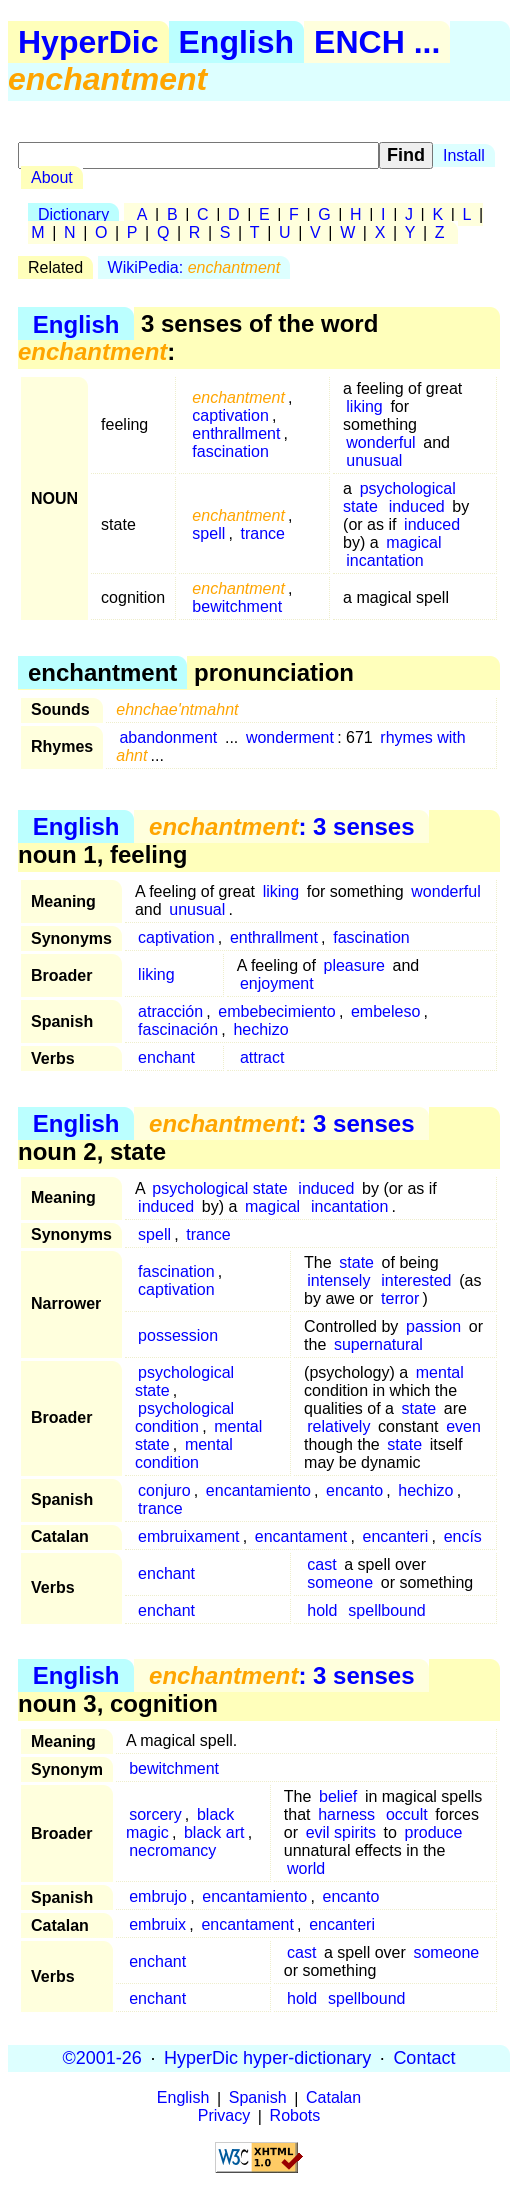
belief (338, 1796)
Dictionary (73, 214)
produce (434, 1832)
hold (322, 1610)
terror (400, 1298)
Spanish (258, 2098)
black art (214, 1832)
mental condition (184, 1453)
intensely (338, 1280)
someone (340, 1582)
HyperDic (88, 42)
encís (463, 1536)
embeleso (385, 1011)
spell (208, 533)
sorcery (155, 1814)
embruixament (188, 1536)
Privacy (224, 2116)
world (306, 1868)
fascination (230, 451)
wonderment (290, 737)
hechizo (260, 1029)
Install (464, 155)
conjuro (164, 1490)
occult (407, 1814)
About (52, 177)
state (356, 1262)
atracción (170, 1011)
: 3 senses (281, 826)
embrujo (158, 1896)
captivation (230, 415)
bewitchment (237, 606)
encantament (301, 1536)
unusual (374, 460)
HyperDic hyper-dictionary (267, 2058)
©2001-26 (102, 2058)
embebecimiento (276, 1011)
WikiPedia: (194, 267)
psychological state (219, 1188)
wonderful (380, 442)
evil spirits (341, 1832)
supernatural (378, 1344)
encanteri (396, 1536)
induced (417, 506)
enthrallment (236, 433)
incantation (384, 560)
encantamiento (258, 1490)
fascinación (178, 1029)
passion (433, 1326)
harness (346, 1814)
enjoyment (277, 983)
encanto (354, 1490)
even (463, 1426)
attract (262, 1057)
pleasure (354, 965)
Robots (295, 2116)
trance (263, 533)
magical (413, 542)
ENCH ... (377, 42)
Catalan (333, 2098)
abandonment (168, 737)
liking (364, 406)
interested (416, 1280)
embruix (157, 1924)
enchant (166, 1057)
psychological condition (184, 1417)
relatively (338, 1426)
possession (178, 1335)
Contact (424, 2058)
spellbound (386, 1610)
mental (440, 1372)
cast (321, 1564)
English (237, 42)
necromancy (172, 1850)
